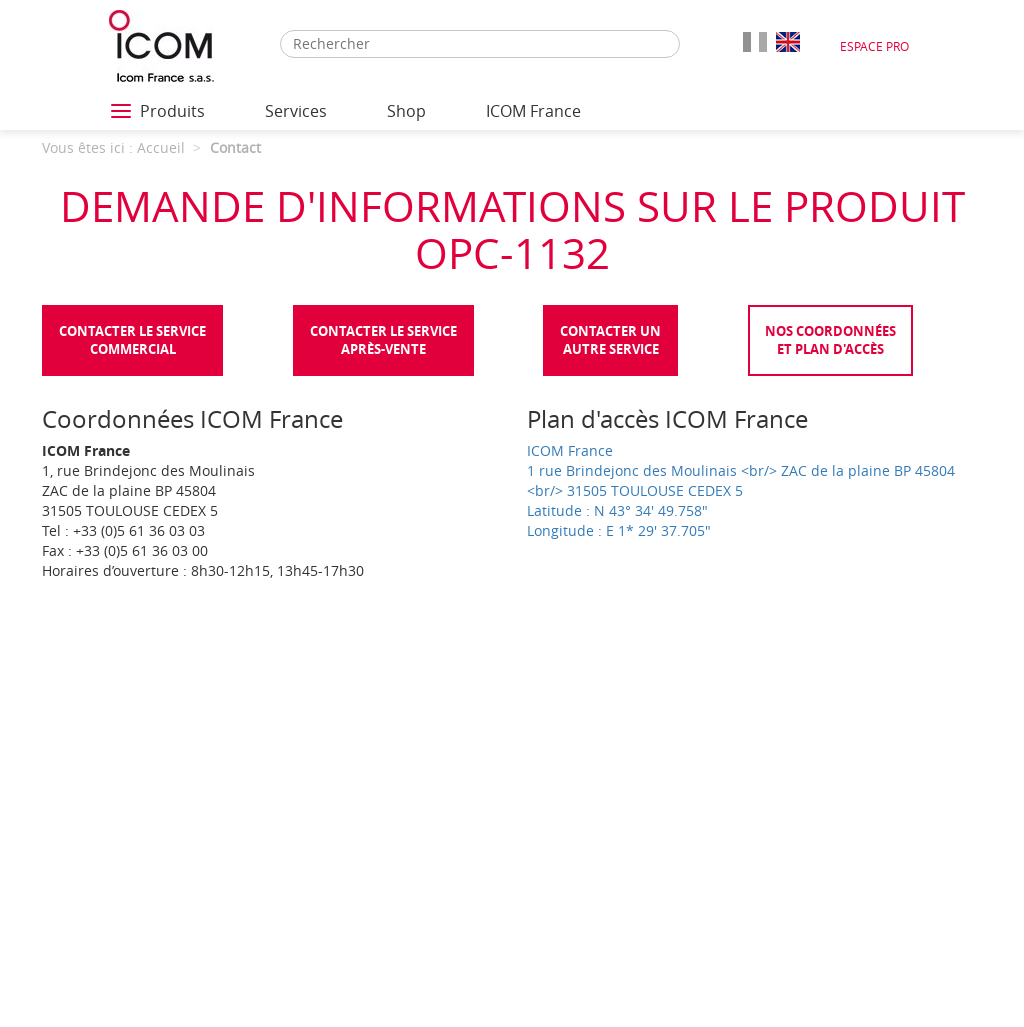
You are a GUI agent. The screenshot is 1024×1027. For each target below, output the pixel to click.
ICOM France (533, 111)
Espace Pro (874, 46)
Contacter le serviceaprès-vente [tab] (383, 340)
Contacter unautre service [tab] (610, 340)
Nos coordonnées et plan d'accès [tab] (830, 340)
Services (296, 111)
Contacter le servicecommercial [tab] (132, 340)
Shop (406, 111)
